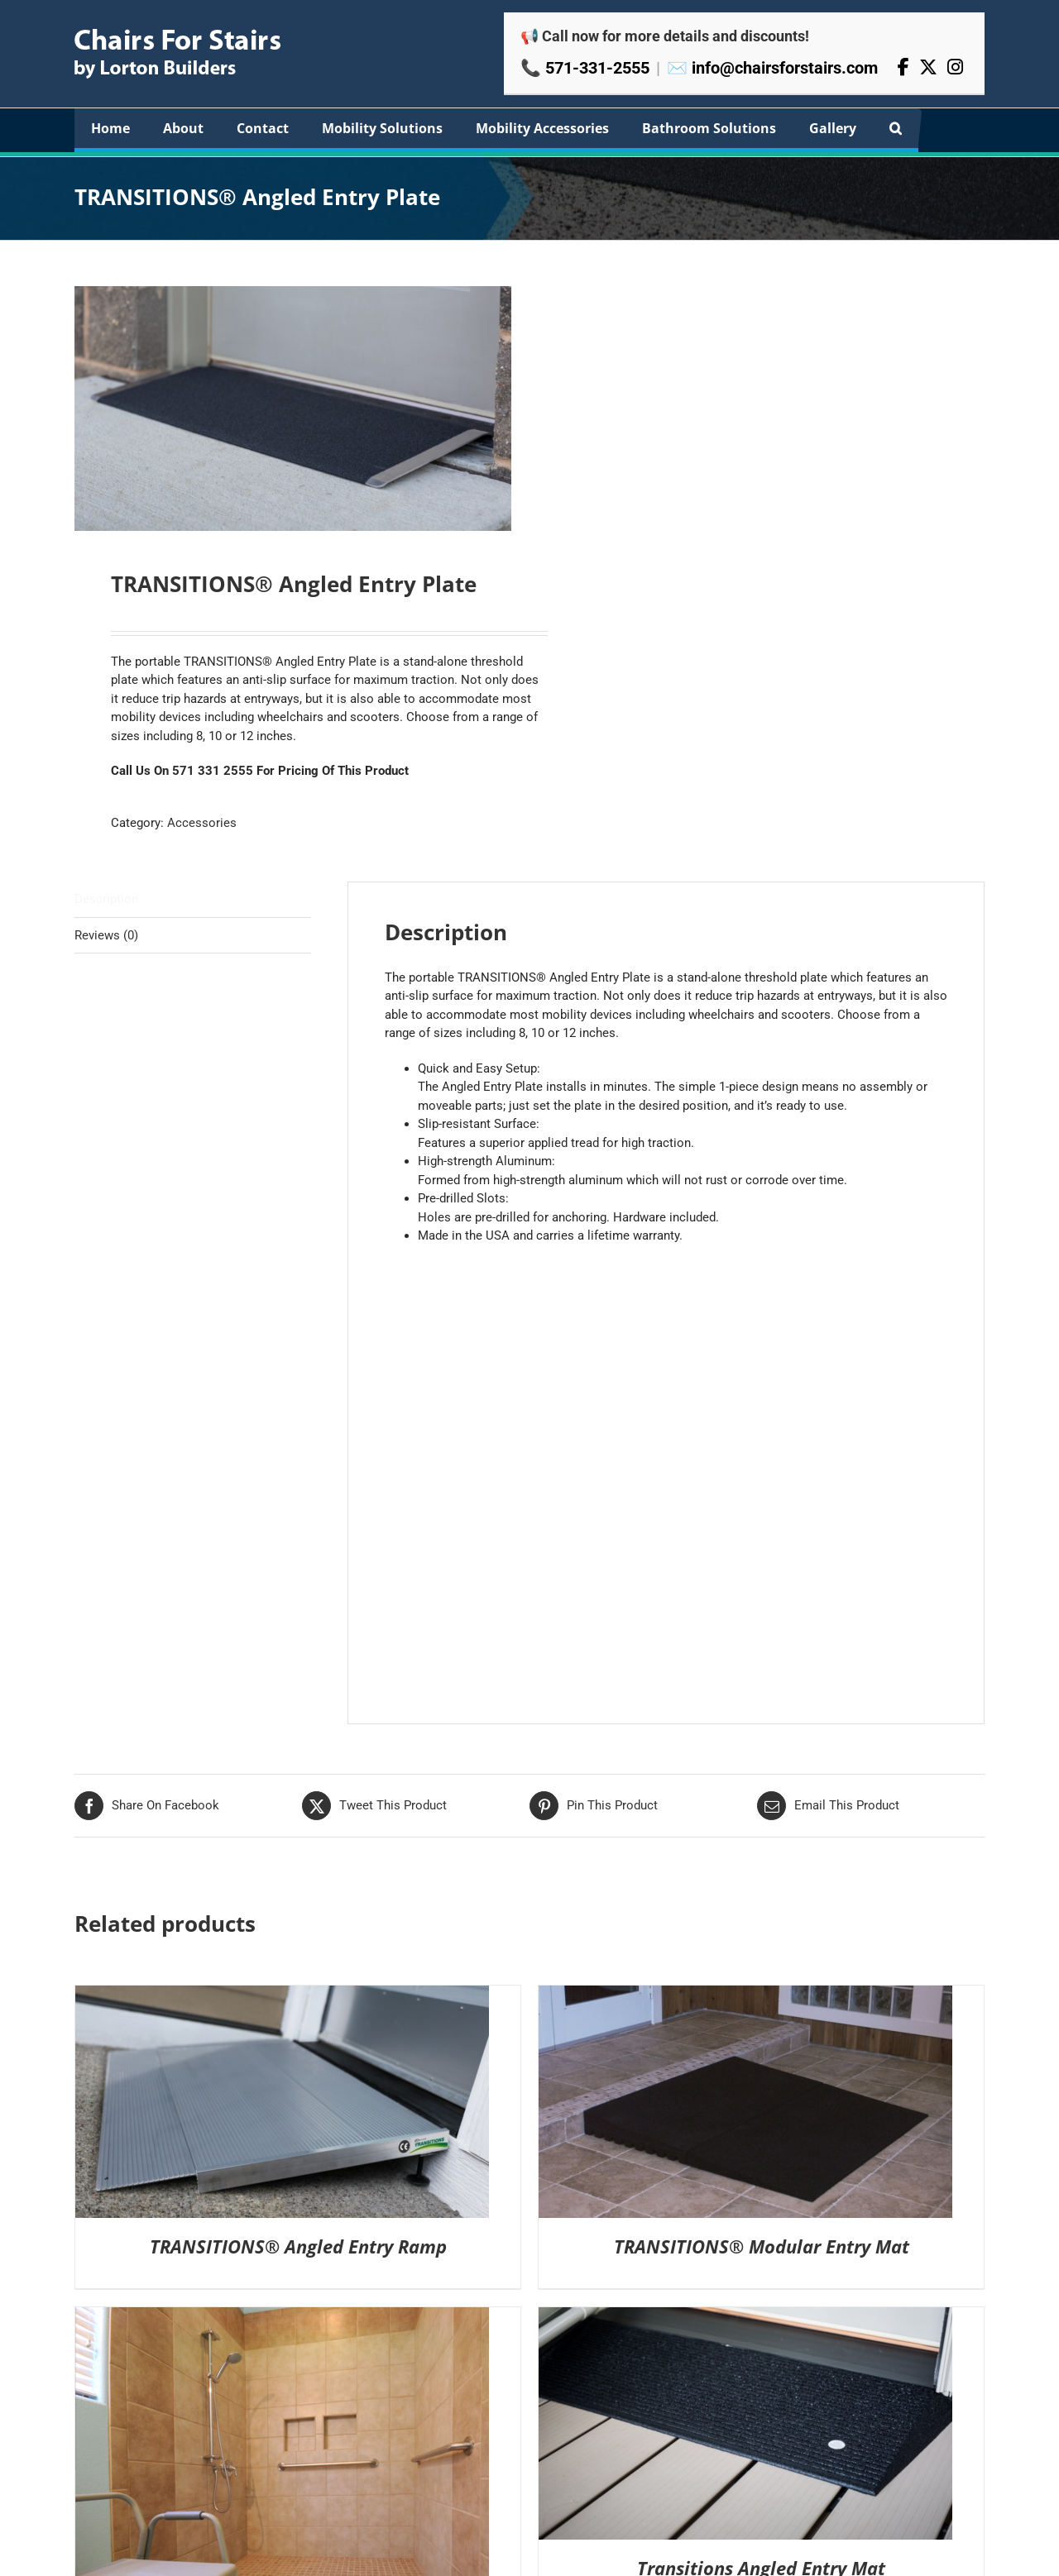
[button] (895, 128)
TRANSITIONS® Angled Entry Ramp (298, 2246)
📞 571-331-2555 (584, 68)
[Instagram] (955, 67)
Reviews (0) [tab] (106, 934)
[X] (928, 67)
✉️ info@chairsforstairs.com (772, 68)
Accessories (202, 822)
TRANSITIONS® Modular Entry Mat (761, 2246)
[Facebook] (903, 67)
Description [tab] (106, 898)
